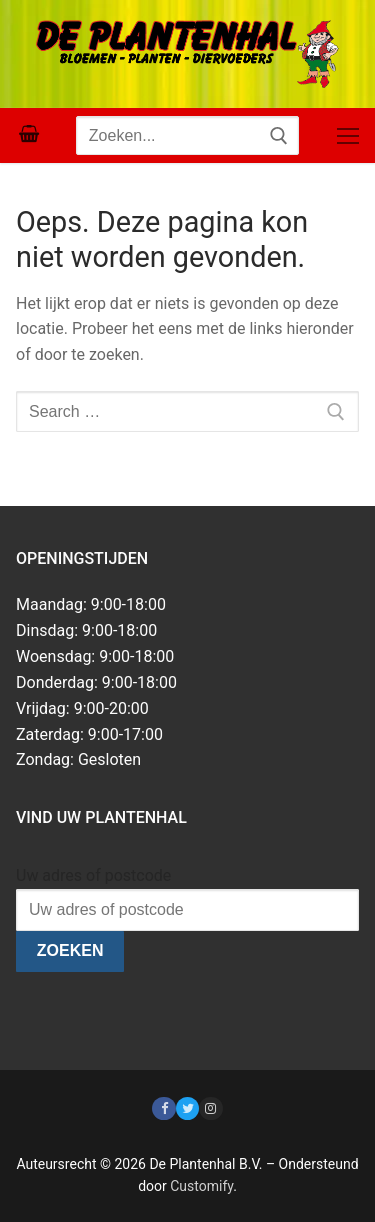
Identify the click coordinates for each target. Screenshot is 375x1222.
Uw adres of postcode (93, 875)
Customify (201, 1186)
